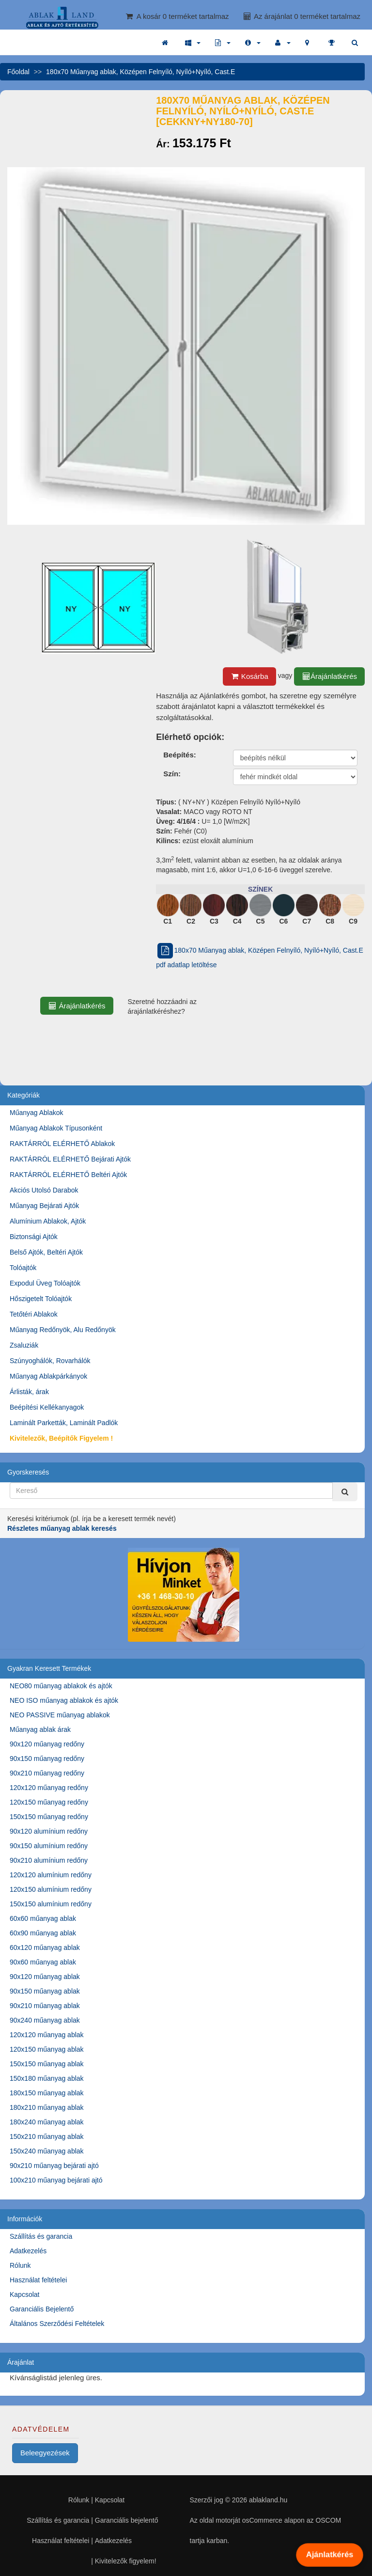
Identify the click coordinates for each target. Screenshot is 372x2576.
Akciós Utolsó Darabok (44, 1190)
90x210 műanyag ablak (45, 2006)
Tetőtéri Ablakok (34, 1314)
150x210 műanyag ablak (47, 2136)
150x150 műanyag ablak (47, 2064)
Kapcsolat (24, 2294)
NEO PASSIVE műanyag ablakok (60, 1715)
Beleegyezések (45, 2453)
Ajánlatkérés (329, 2554)
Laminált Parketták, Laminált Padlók (64, 1423)
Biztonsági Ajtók (34, 1237)
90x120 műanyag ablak (45, 1976)
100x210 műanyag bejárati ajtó (56, 2180)
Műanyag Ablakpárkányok (48, 1376)
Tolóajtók (23, 1268)
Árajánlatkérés (329, 676)
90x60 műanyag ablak (43, 1962)
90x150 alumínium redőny (49, 1846)
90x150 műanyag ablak (45, 1991)
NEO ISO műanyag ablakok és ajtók (64, 1700)
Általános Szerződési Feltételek (57, 2323)
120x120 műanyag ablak (47, 2035)
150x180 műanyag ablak (47, 2078)
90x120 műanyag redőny (47, 1744)
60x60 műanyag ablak (43, 1918)
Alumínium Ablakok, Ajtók (48, 1221)
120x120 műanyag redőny (49, 1787)
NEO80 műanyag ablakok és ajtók (61, 1686)
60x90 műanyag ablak (43, 1933)
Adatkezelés (28, 2251)
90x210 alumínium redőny (49, 1860)
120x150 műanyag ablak (47, 2049)
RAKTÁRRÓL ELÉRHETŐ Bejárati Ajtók (70, 1159)
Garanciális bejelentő (126, 2520)
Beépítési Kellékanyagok (47, 1407)
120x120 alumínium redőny (51, 1875)
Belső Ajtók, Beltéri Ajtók (46, 1252)
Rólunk (20, 2265)
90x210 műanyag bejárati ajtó (54, 2165)
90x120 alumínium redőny (49, 1831)
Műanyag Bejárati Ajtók (44, 1205)
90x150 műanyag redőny (47, 1758)
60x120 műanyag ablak (45, 1947)
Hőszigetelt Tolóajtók (41, 1299)
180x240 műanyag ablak (47, 2122)
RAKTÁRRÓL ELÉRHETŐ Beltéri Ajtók (68, 1174)
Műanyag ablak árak (40, 1729)
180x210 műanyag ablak (47, 2107)
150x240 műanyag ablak (47, 2151)
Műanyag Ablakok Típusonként (56, 1128)
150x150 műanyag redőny (49, 1817)
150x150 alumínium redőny (51, 1904)
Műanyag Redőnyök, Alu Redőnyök (63, 1330)
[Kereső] (344, 1491)
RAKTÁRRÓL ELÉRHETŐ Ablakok (62, 1143)
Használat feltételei (38, 2280)
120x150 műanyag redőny (49, 1802)
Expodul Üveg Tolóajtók (45, 1283)
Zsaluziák (24, 1345)
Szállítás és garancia (41, 2236)
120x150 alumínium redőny (51, 1889)
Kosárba (249, 676)
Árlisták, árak (29, 1392)
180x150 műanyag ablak (47, 2093)
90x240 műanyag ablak (45, 2020)
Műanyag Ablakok (36, 1112)
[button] (193, 43)
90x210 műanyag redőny (47, 1773)
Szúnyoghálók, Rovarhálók (50, 1361)
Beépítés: (179, 755)
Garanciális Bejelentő (42, 2309)
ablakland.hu (268, 2500)
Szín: (172, 774)
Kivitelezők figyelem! (125, 2561)
